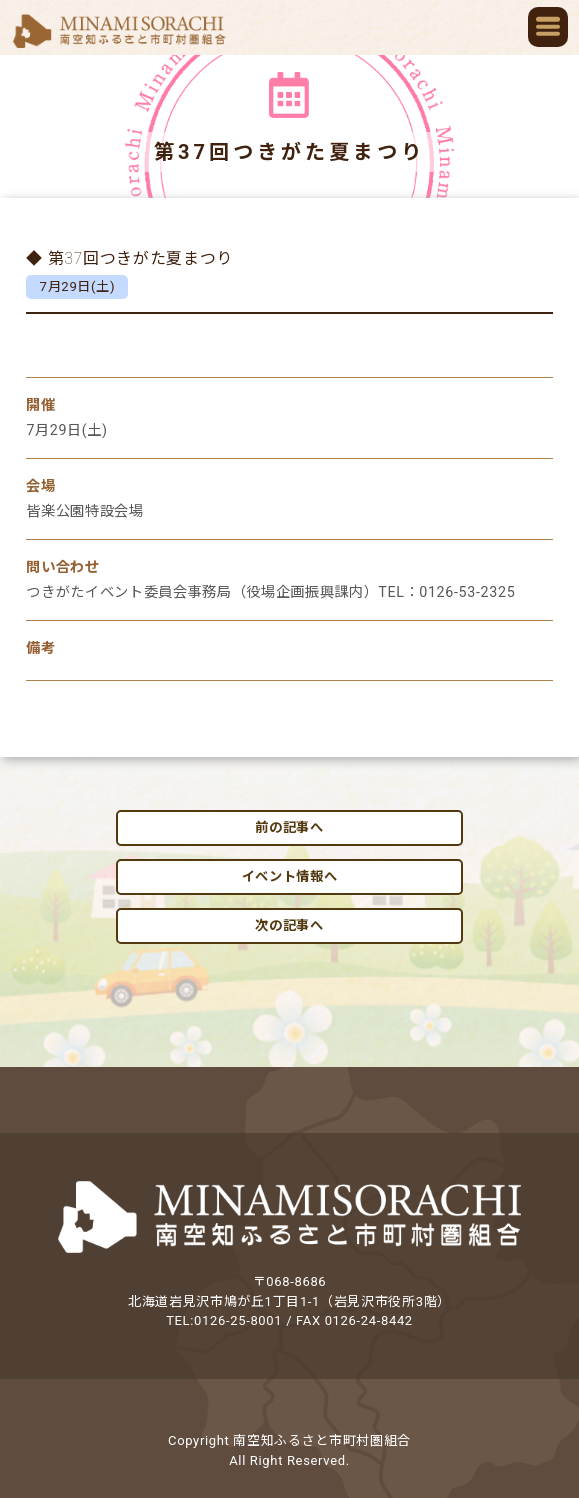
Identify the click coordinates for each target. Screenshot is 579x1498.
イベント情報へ (290, 876)
